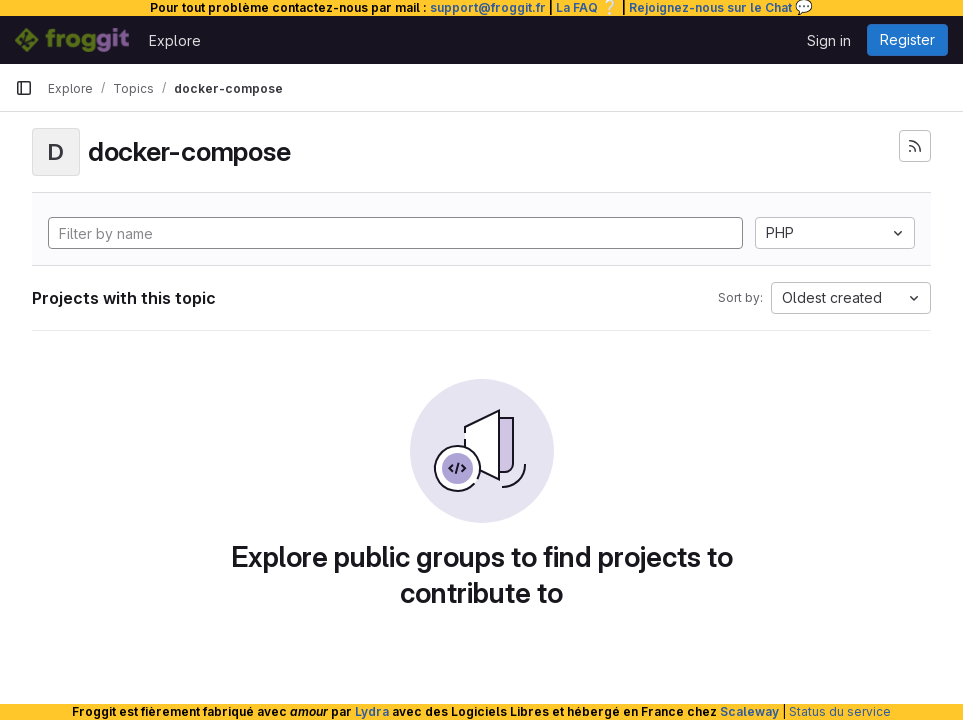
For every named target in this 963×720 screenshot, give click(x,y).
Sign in (829, 40)
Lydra (372, 711)
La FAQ (587, 7)
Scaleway (749, 711)
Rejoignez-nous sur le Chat (721, 7)
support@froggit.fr (488, 7)
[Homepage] (72, 40)
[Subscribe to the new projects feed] (915, 146)
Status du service (840, 711)
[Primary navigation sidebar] (24, 88)
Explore (175, 40)
